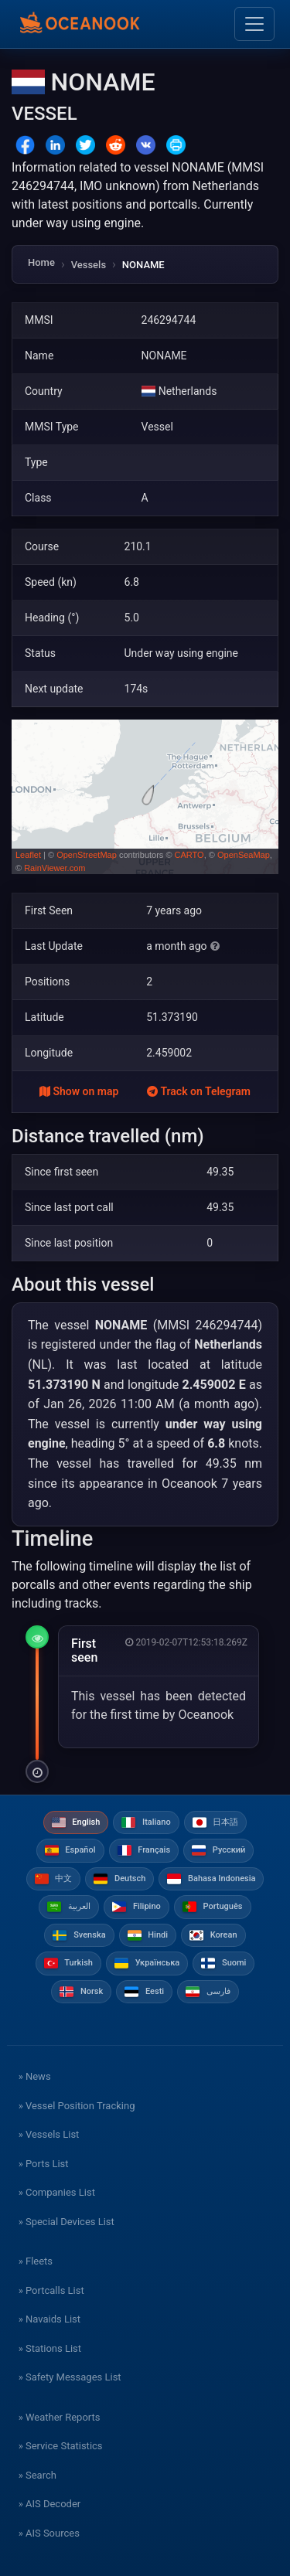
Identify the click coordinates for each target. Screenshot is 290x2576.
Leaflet (28, 854)
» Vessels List (49, 2134)
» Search (37, 2475)
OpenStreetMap (86, 854)
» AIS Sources (49, 2533)
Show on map (78, 1091)
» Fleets (36, 2261)
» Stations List (50, 2348)
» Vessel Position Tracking (77, 2106)
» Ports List (44, 2163)
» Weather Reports (60, 2417)
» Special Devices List (66, 2221)
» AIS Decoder (50, 2504)
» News (35, 2076)
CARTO (189, 854)
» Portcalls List (51, 2290)
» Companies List (57, 2192)
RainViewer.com (54, 868)
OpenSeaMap (243, 854)
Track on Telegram (199, 1091)
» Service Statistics (61, 2446)
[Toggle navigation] (254, 24)
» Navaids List (49, 2319)
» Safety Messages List (70, 2377)
